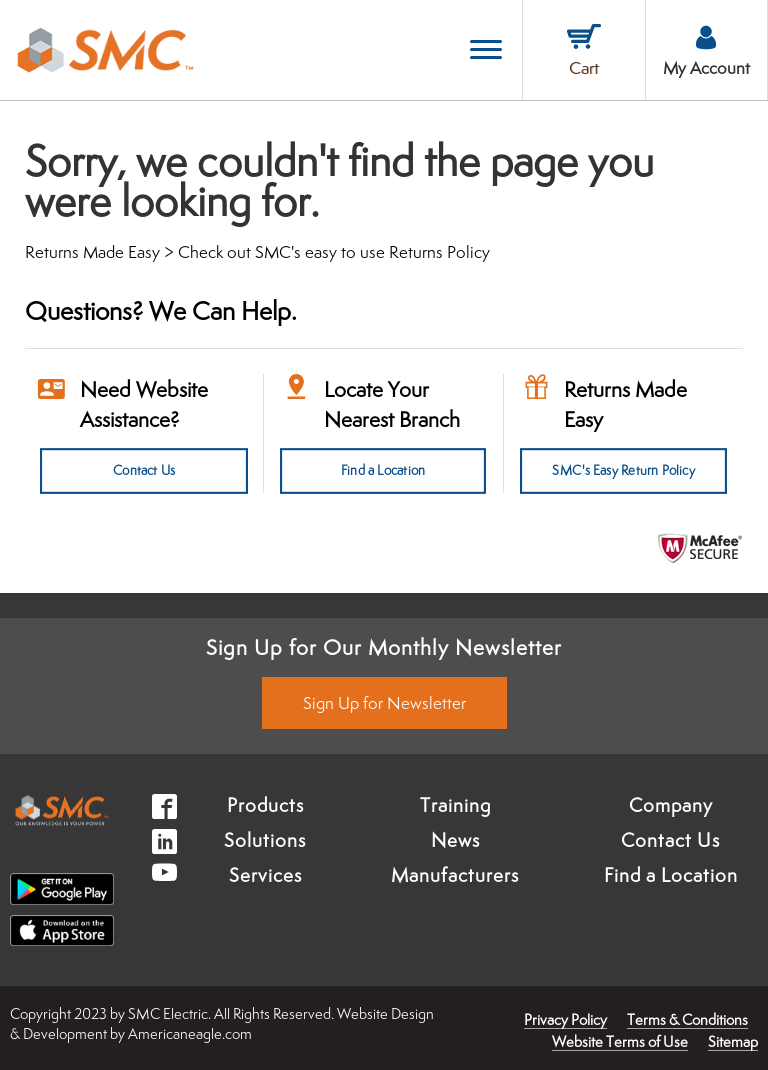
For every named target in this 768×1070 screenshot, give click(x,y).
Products (265, 805)
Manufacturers (455, 875)
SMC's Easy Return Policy (623, 471)
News (455, 840)
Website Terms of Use (620, 1041)
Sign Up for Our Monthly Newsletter (384, 647)
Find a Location (383, 471)
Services (265, 875)
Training (455, 805)
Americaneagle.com (190, 1033)
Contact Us (144, 471)
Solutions (265, 840)
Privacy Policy (565, 1019)
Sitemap (733, 1041)
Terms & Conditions (687, 1019)
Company (671, 805)
